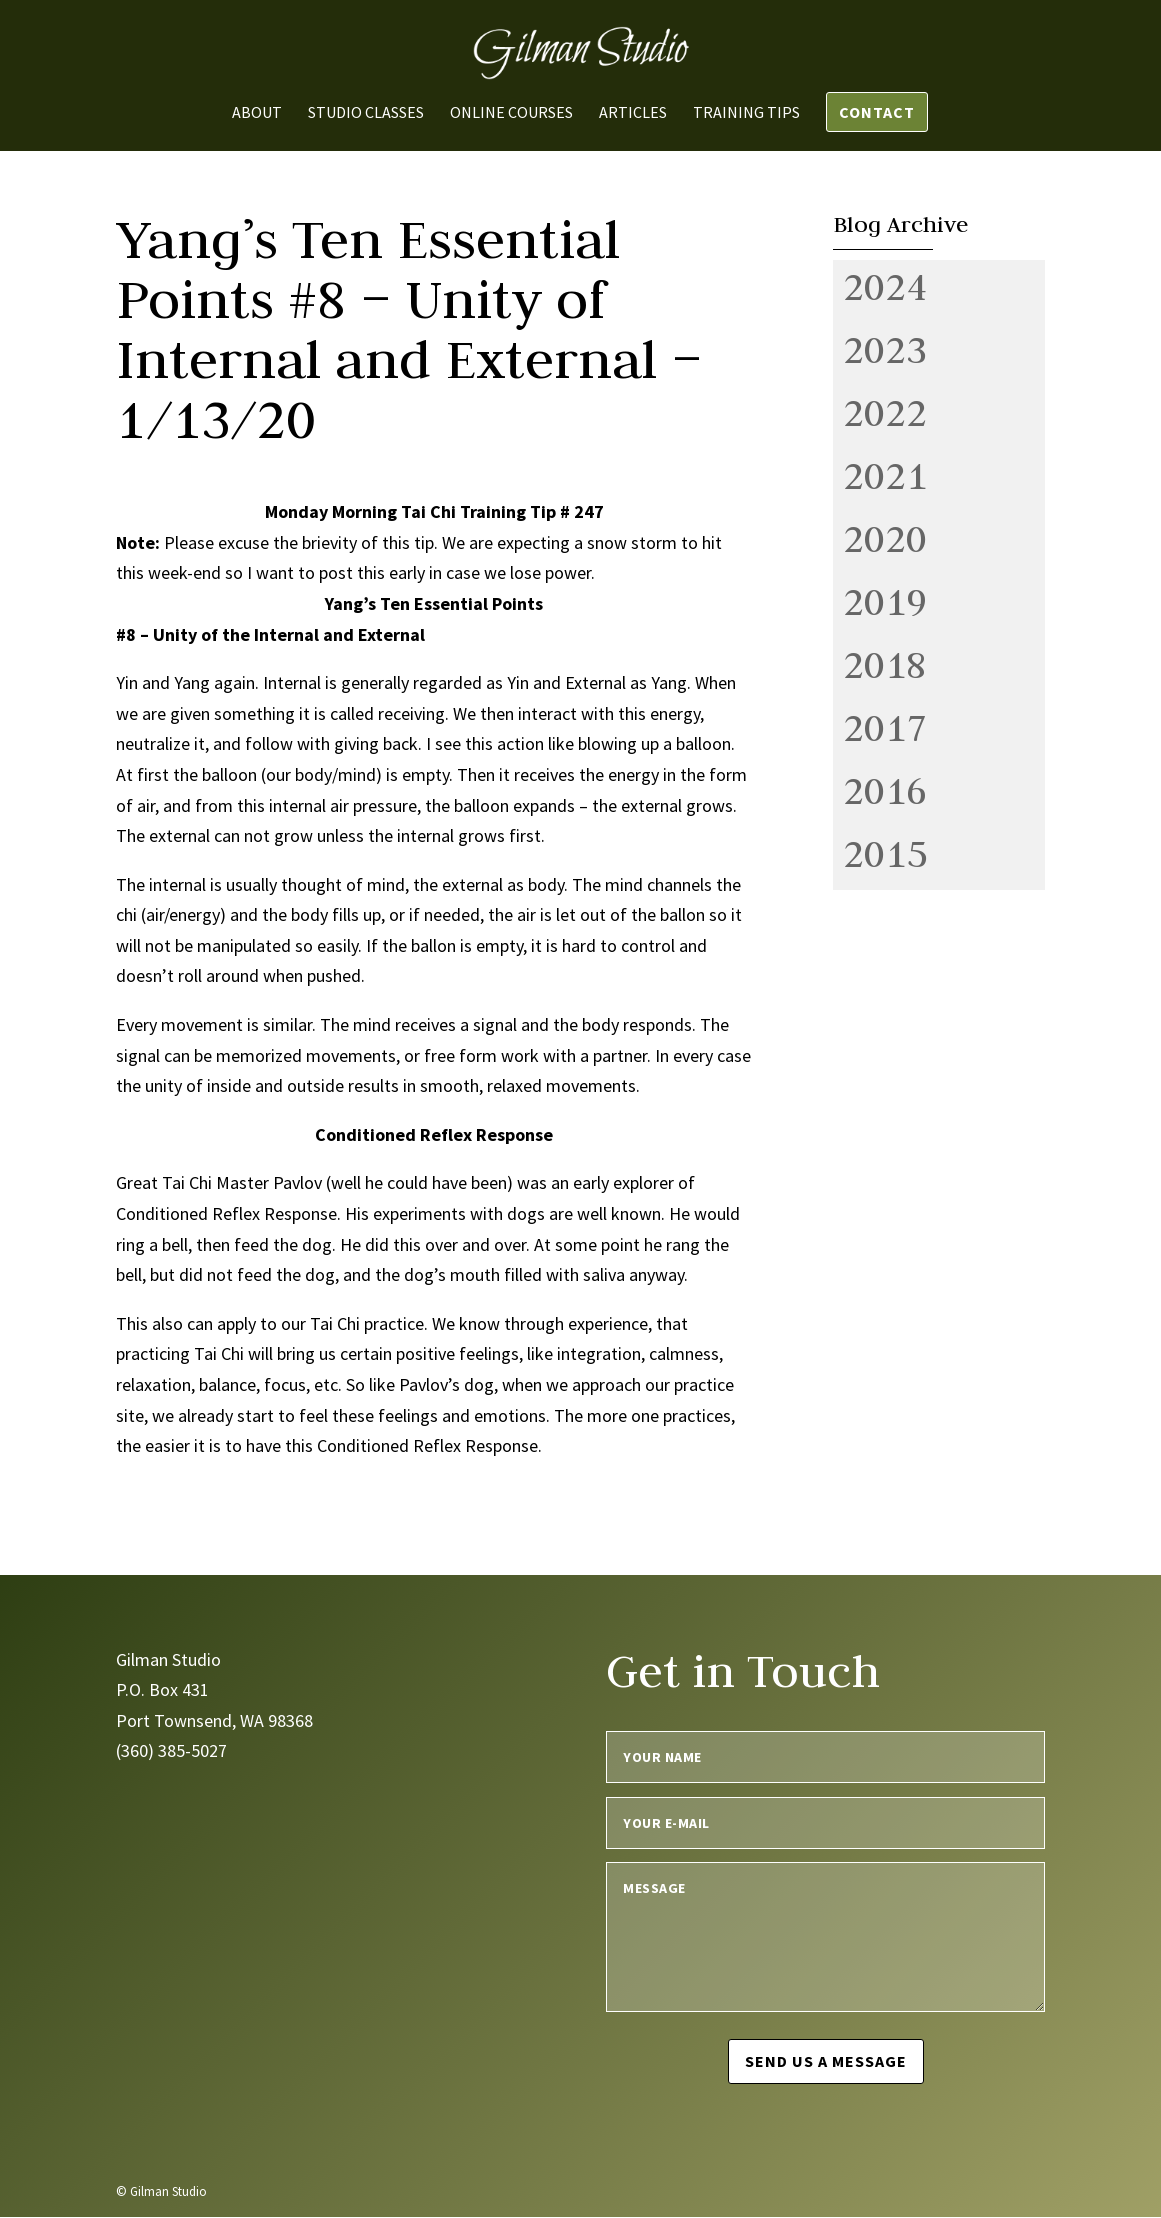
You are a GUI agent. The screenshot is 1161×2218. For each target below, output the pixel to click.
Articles (633, 113)
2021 (885, 475)
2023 (885, 349)
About (257, 113)
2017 (885, 727)
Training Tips (746, 113)
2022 (885, 412)
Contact (877, 112)
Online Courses (511, 113)
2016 (885, 790)
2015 (885, 853)
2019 (885, 601)
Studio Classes (366, 113)
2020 (885, 538)
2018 (885, 664)
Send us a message (826, 2061)
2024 (885, 286)
